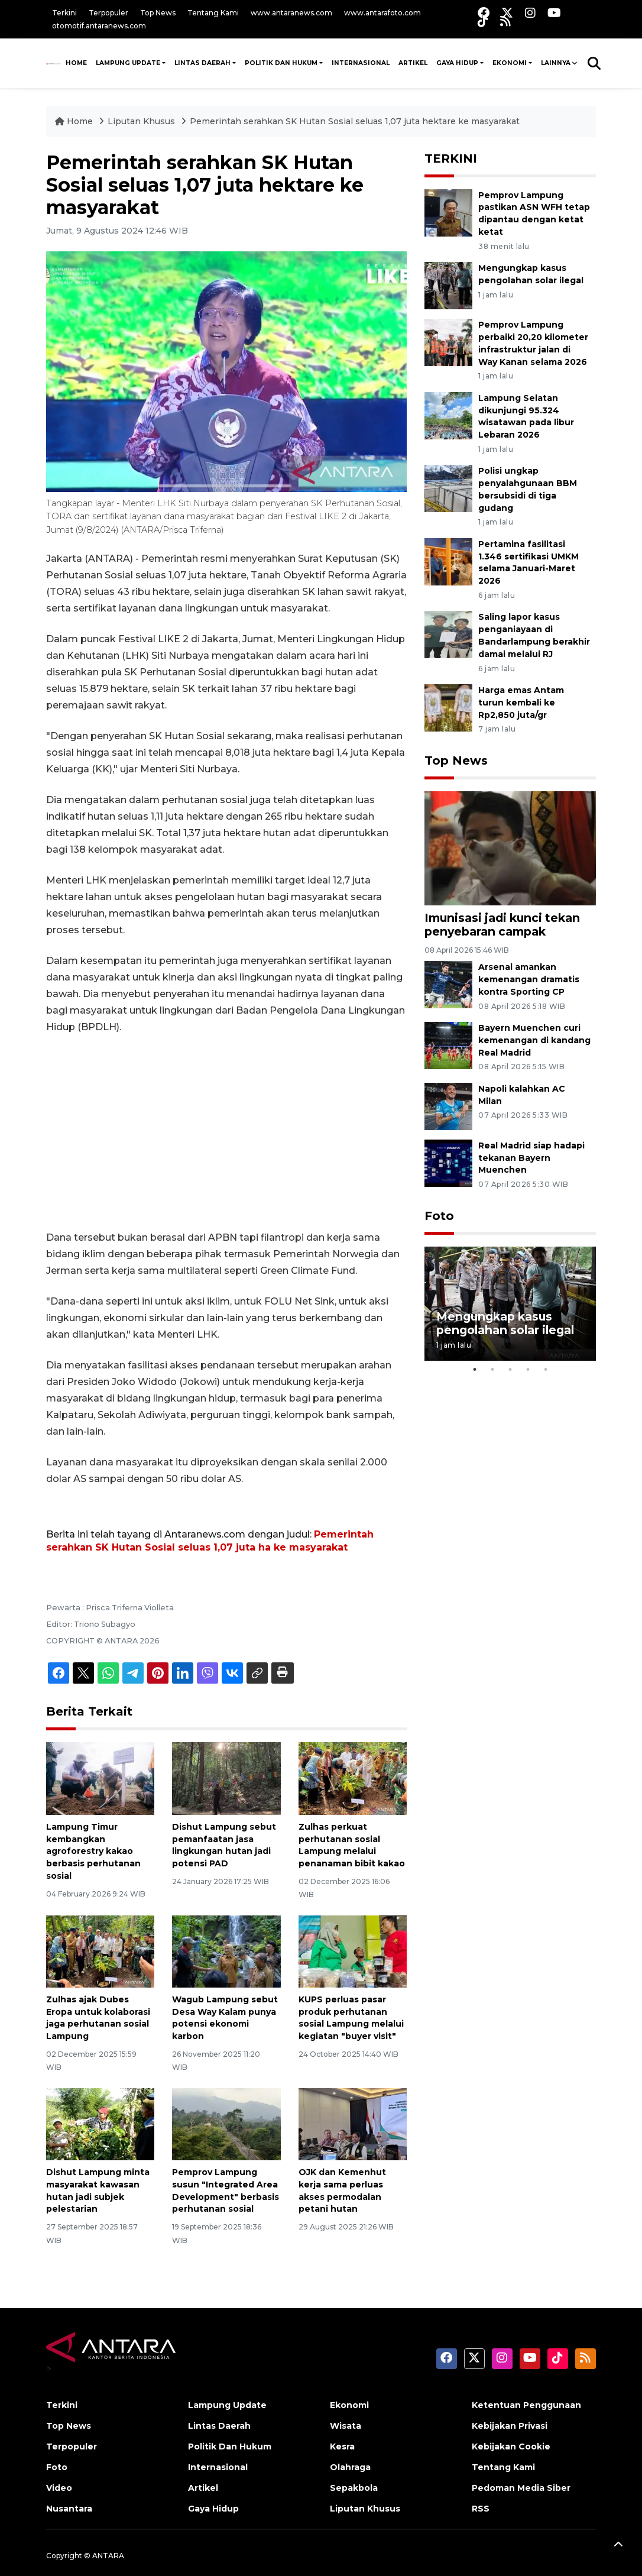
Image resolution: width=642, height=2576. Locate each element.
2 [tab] (492, 1370)
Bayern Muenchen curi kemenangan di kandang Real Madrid (534, 1040)
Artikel (412, 63)
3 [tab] (510, 1370)
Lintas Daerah (202, 63)
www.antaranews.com (291, 12)
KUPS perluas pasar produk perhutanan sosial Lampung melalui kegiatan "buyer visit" (351, 2017)
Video (59, 2488)
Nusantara (69, 2508)
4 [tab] (528, 1370)
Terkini (64, 12)
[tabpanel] (510, 1304)
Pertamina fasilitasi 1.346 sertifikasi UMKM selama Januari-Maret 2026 (528, 562)
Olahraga (350, 2467)
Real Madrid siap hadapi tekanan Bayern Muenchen (531, 1158)
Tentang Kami (213, 12)
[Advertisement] (226, 1132)
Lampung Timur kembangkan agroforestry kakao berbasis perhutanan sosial (93, 1851)
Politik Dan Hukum (281, 63)
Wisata (345, 2425)
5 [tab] (546, 1370)
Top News (158, 12)
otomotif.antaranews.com (99, 25)
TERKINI (450, 158)
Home (75, 121)
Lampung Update (128, 63)
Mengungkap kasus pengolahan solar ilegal (505, 1323)
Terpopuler (108, 12)
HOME (76, 63)
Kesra (342, 2446)
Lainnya (555, 63)
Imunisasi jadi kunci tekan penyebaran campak (502, 925)
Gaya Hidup (457, 63)
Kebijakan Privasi (509, 2425)
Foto (439, 1216)
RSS (480, 2508)
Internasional (361, 63)
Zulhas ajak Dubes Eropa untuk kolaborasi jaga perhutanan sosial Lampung (98, 2017)
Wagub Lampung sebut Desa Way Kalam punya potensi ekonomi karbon (225, 2017)
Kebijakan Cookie (511, 2446)
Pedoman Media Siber (521, 2488)
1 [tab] (475, 1370)
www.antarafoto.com (382, 12)
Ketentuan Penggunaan (526, 2405)
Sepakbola (354, 2488)
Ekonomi (509, 63)
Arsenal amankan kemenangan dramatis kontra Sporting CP (528, 979)
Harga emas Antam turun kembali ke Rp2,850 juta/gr (521, 702)
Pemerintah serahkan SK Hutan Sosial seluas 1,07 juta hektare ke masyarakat (355, 121)
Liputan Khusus (142, 121)
